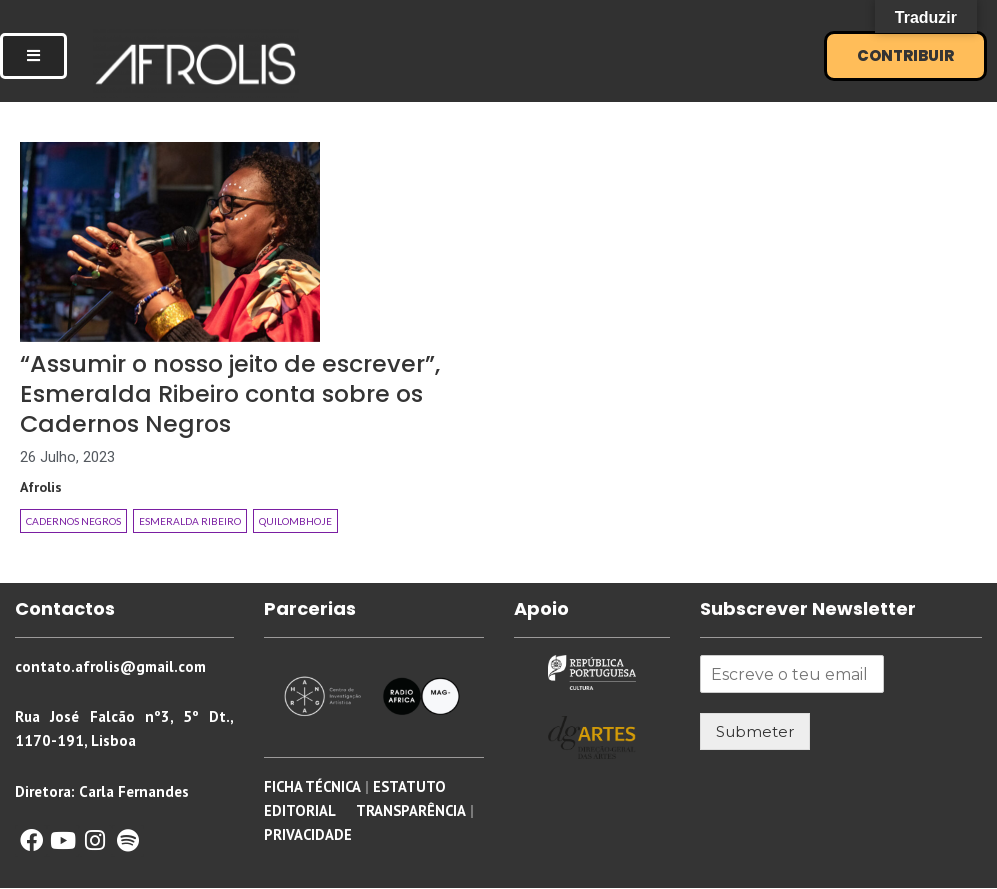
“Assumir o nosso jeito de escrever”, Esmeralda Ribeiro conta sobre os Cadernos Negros (244, 393)
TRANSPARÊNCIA (409, 811)
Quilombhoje (295, 522)
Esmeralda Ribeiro (190, 522)
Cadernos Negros (73, 522)
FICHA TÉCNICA (313, 787)
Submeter (755, 732)
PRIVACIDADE (308, 835)
